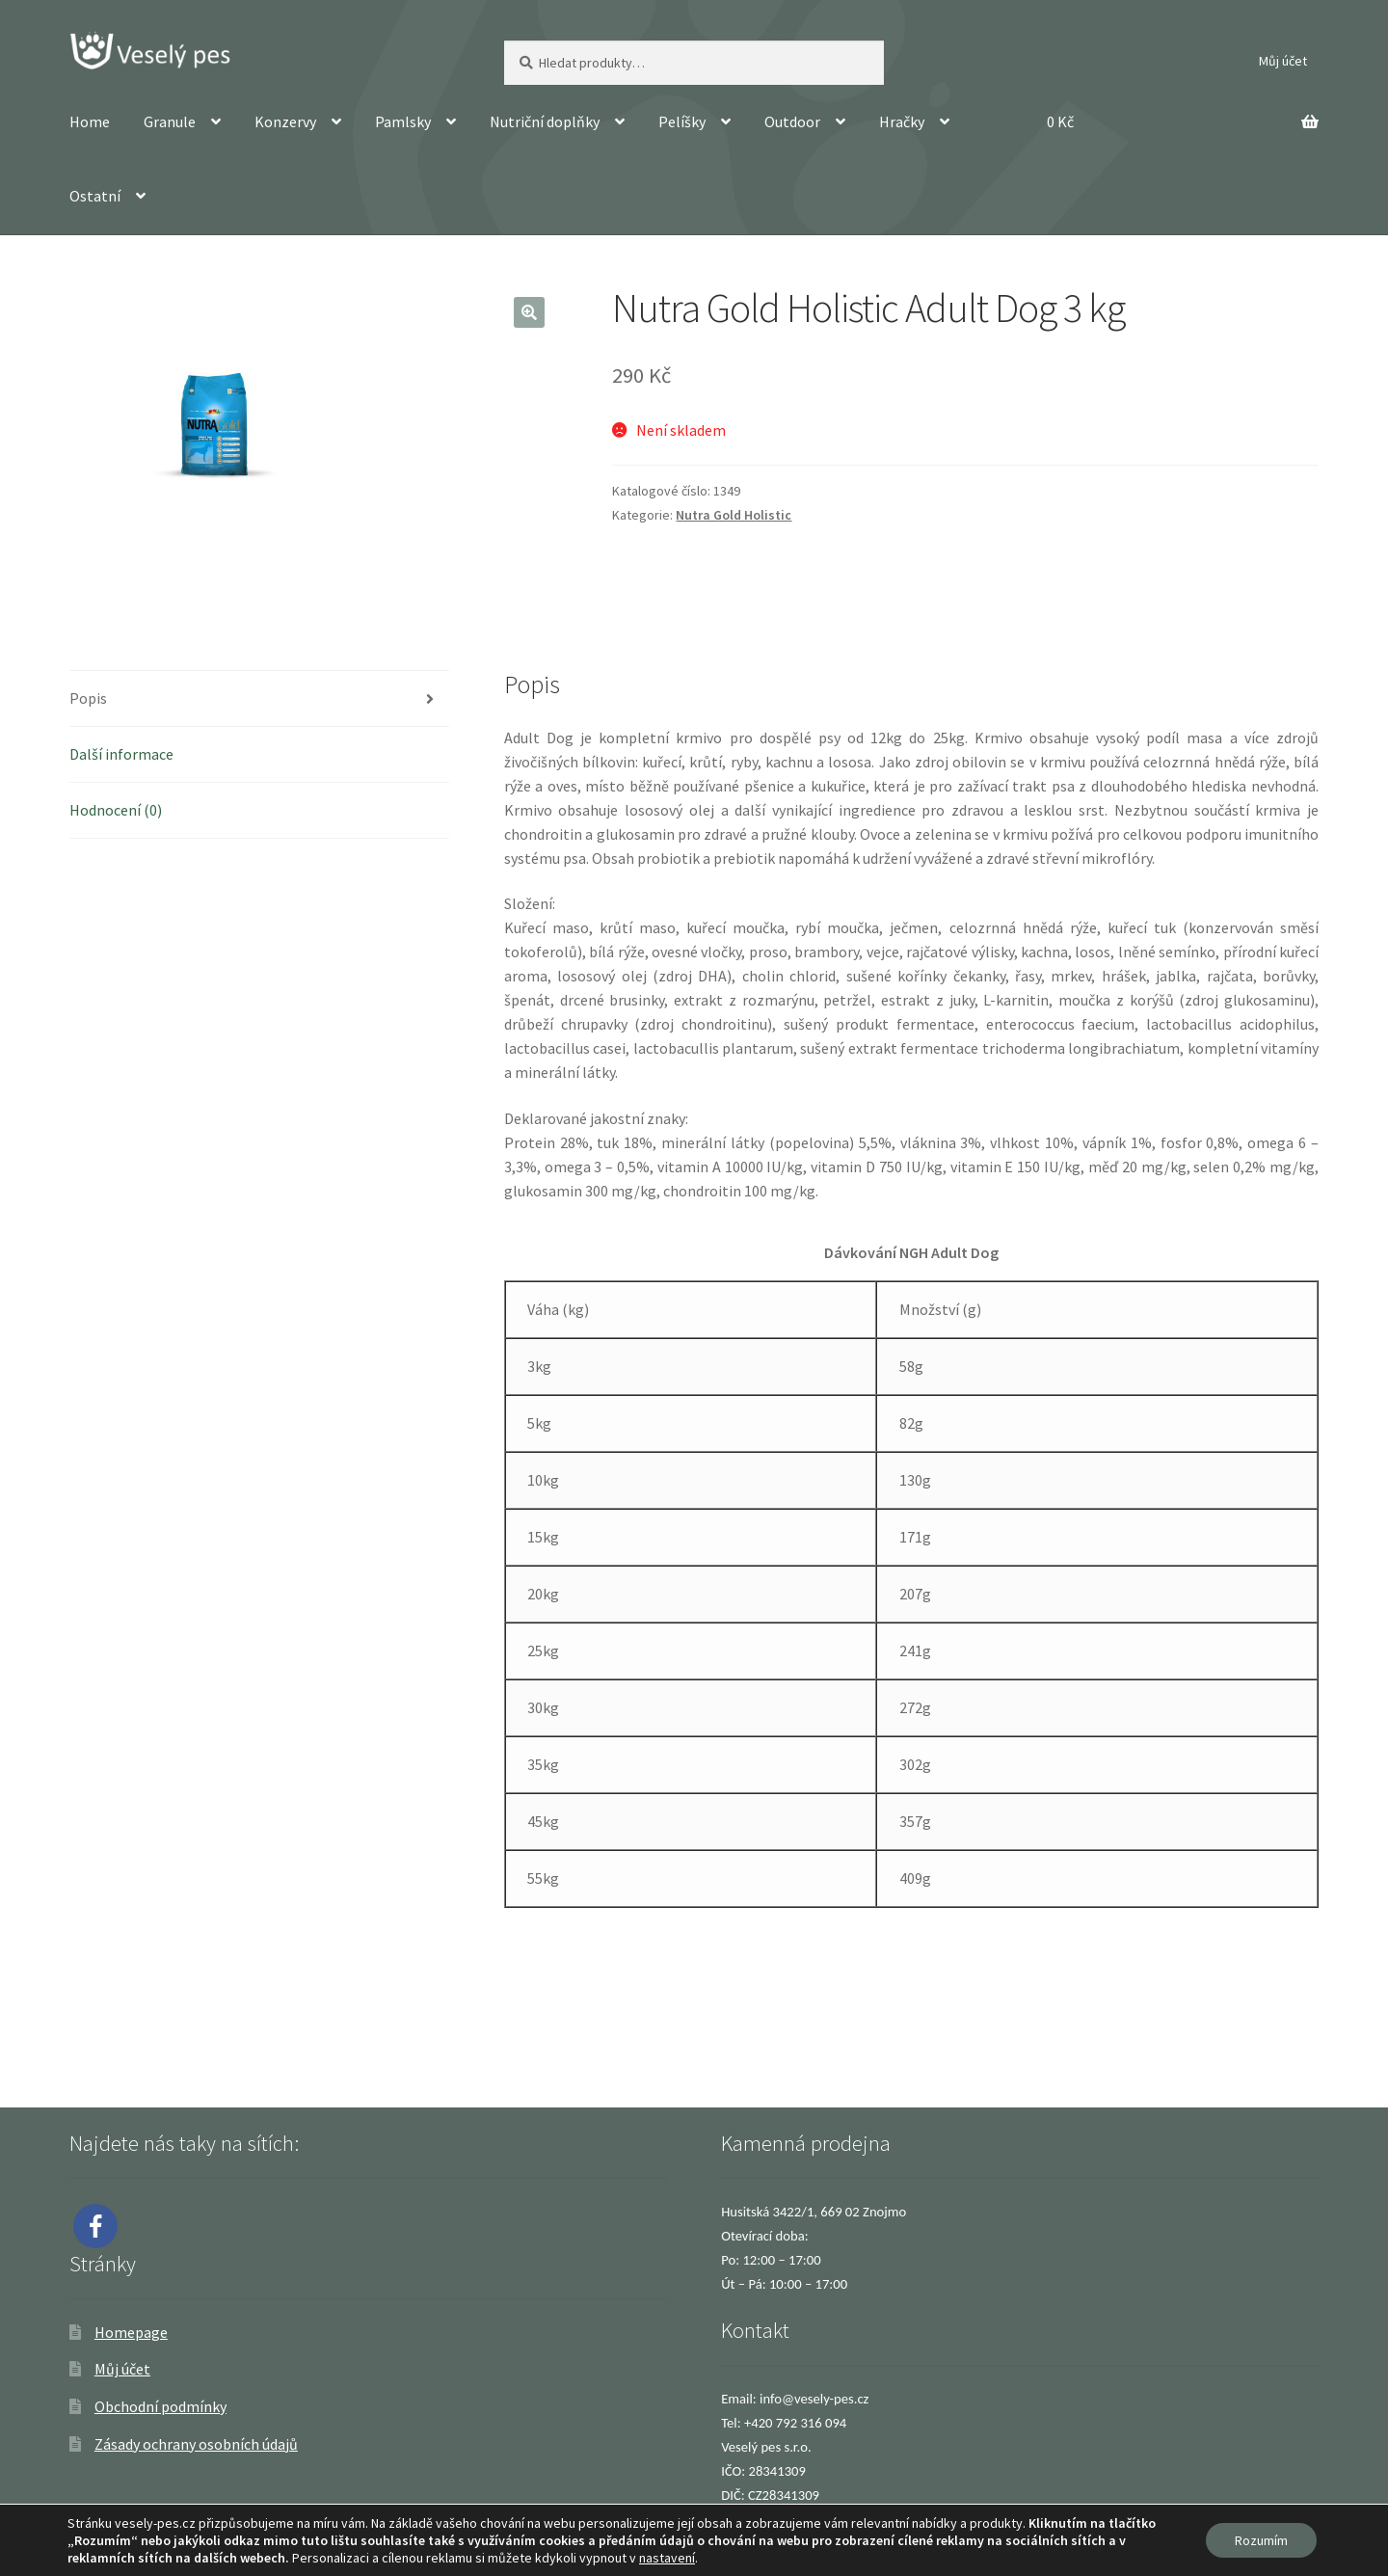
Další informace (121, 754)
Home (89, 121)
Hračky (901, 121)
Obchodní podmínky (160, 2406)
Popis (88, 698)
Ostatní (94, 195)
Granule (170, 121)
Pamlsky (403, 121)
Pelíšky (682, 121)
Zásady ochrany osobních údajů (196, 2444)
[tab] (259, 699)
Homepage (131, 2332)
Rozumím (1261, 2540)
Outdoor (792, 121)
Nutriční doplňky (545, 121)
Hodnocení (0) (115, 809)
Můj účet (1283, 60)
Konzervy (285, 121)
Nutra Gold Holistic (733, 514)
